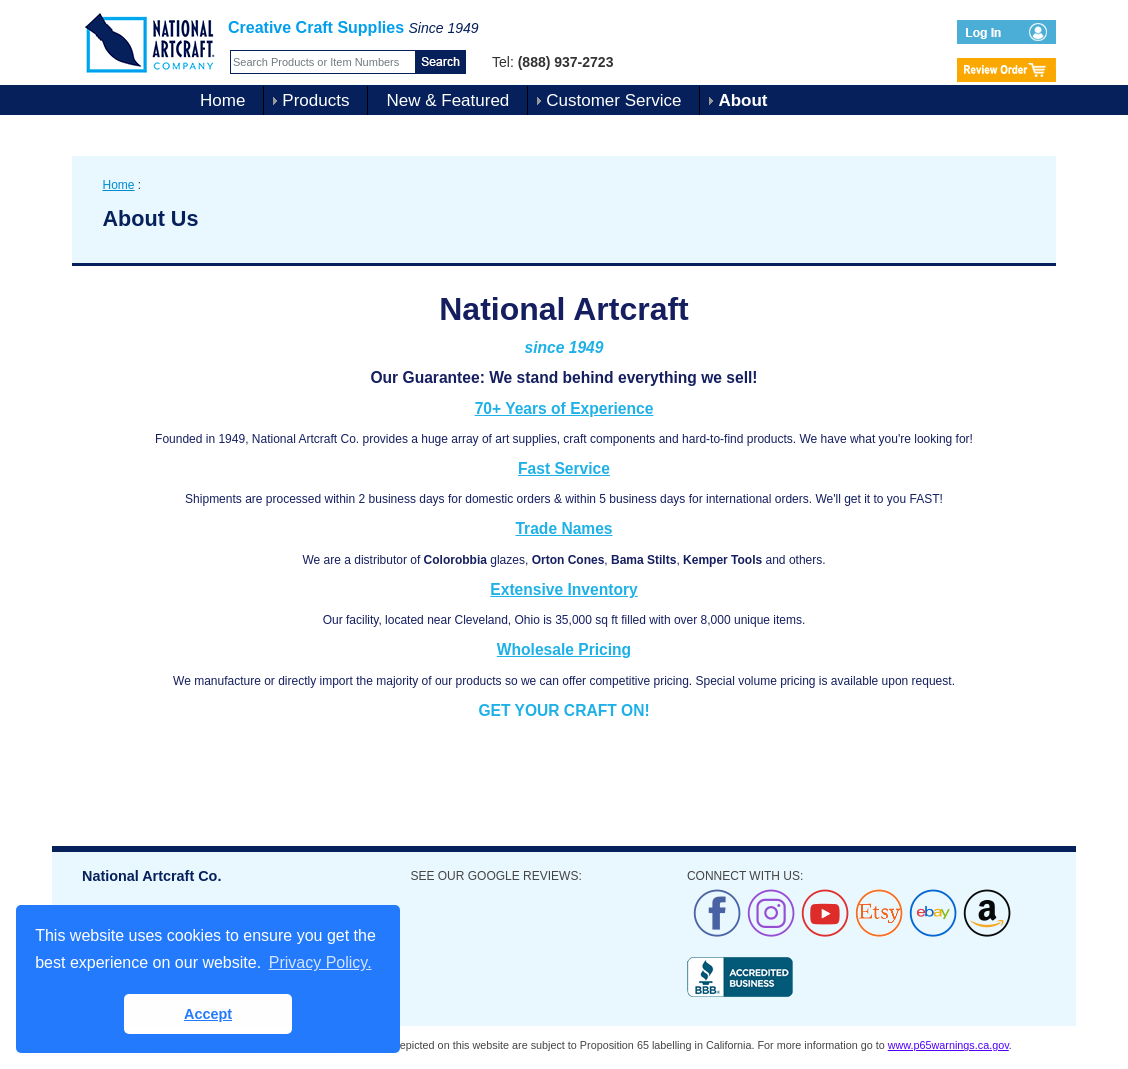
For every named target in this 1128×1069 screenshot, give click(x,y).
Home (222, 100)
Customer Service (613, 100)
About (742, 100)
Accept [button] (208, 1014)
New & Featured (447, 100)
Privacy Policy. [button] (320, 962)
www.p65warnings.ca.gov (948, 1045)
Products (315, 100)
